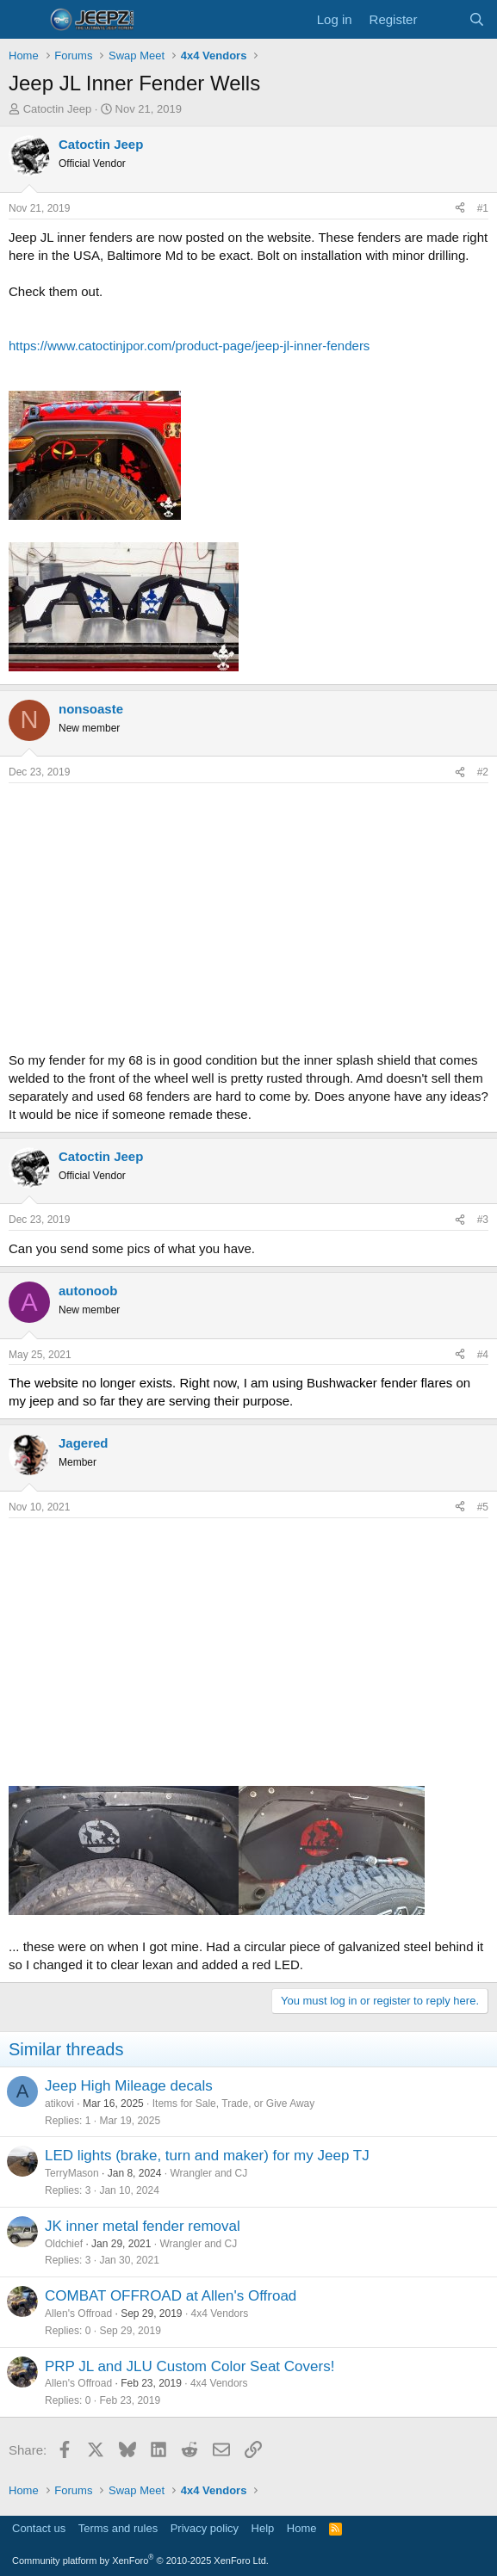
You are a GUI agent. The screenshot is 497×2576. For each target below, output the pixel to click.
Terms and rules (118, 2528)
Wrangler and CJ (208, 2173)
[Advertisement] (248, 912)
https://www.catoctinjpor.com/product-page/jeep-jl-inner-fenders (189, 345)
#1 (482, 208)
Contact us (38, 2528)
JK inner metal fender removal (142, 2226)
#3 (482, 1220)
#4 (482, 1355)
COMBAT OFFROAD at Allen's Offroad (170, 2296)
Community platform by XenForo (140, 2560)
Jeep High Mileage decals (129, 2086)
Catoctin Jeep (57, 108)
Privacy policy (205, 2528)
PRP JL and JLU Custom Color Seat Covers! (189, 2366)
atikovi (59, 2103)
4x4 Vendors (220, 2313)
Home (302, 2528)
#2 (482, 772)
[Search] (477, 19)
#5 (482, 1507)
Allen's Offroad (78, 2313)
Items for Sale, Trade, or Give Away (233, 2103)
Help (263, 2528)
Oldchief (64, 2244)
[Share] (460, 209)
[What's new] (442, 19)
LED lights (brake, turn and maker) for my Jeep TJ (207, 2155)
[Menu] (23, 20)
